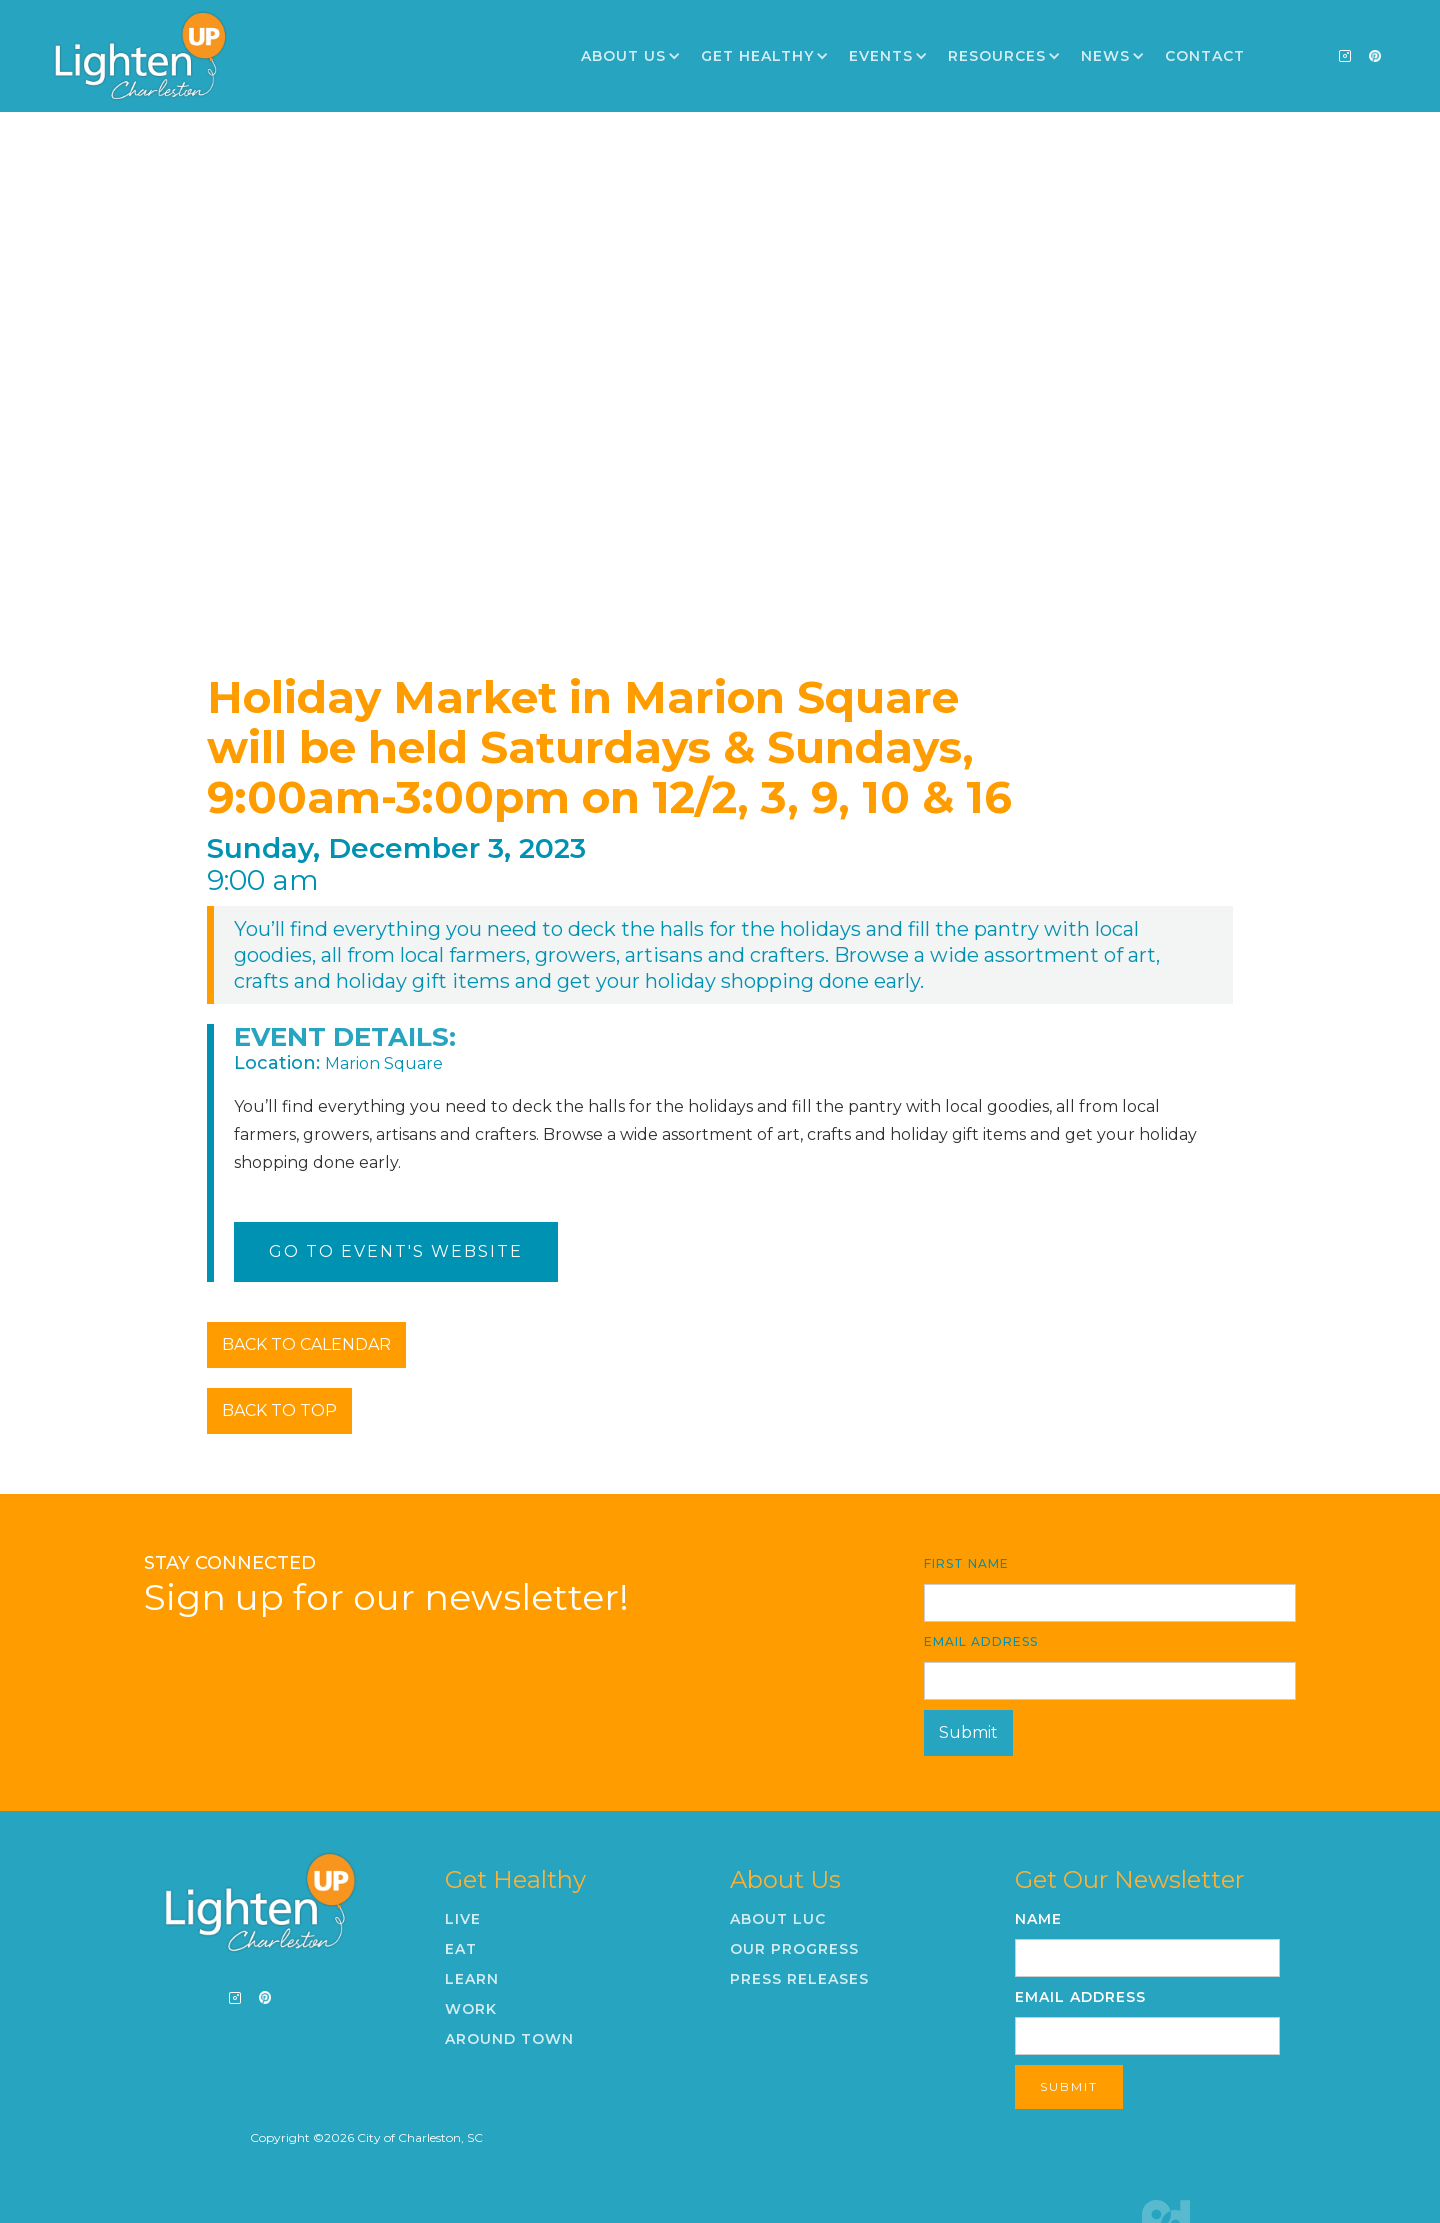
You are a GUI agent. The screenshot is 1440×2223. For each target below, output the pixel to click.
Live (463, 1919)
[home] (140, 56)
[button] (631, 56)
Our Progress (794, 1949)
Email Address (981, 1641)
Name (1038, 1919)
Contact (1205, 56)
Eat (461, 1949)
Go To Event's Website (396, 1251)
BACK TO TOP (279, 1410)
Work (471, 2009)
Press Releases (799, 1979)
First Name (966, 1563)
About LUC (778, 1919)
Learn (472, 1979)
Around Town (509, 2039)
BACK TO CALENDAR (306, 1344)
